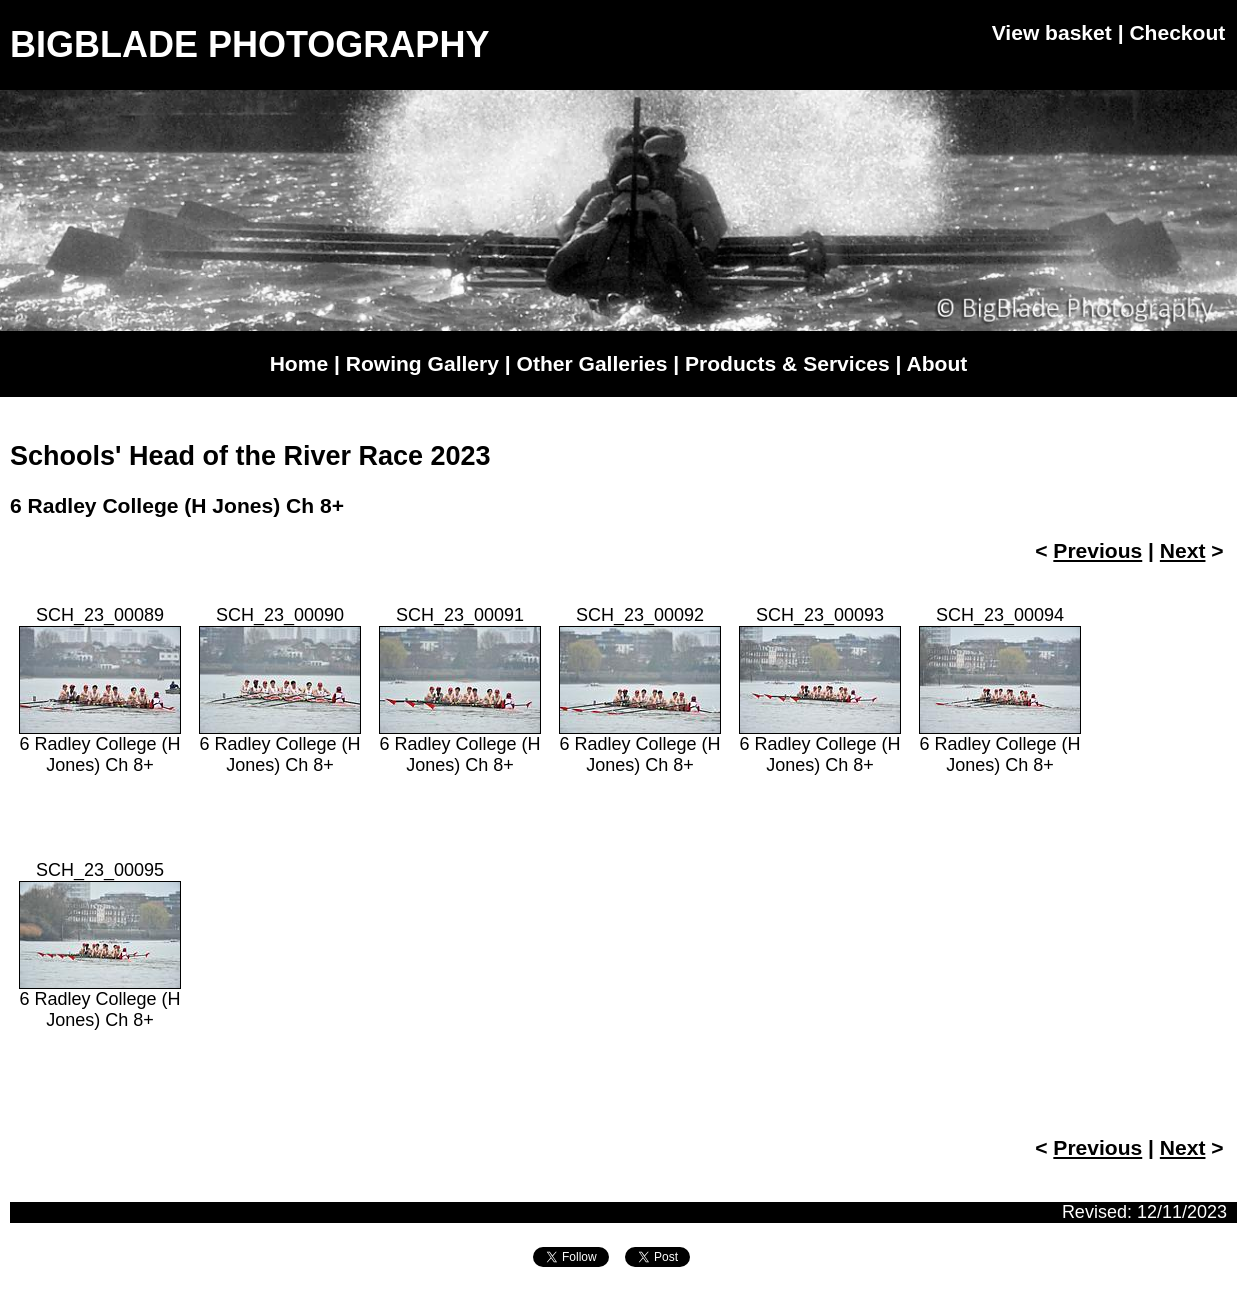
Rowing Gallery (422, 363)
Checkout (1177, 32)
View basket (1052, 32)
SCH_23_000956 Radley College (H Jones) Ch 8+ (100, 945)
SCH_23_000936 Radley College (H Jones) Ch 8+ (820, 690)
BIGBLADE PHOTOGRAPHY (249, 44)
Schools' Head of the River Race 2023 (250, 456)
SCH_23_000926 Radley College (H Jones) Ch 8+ (640, 690)
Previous (1097, 550)
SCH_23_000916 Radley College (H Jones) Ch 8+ (460, 690)
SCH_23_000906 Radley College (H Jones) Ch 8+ (280, 690)
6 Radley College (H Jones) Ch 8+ (177, 505)
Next (1183, 550)
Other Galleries (592, 363)
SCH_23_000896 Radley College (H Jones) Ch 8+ (100, 690)
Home (299, 363)
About (937, 363)
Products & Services (787, 363)
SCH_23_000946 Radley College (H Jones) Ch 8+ (1000, 690)
